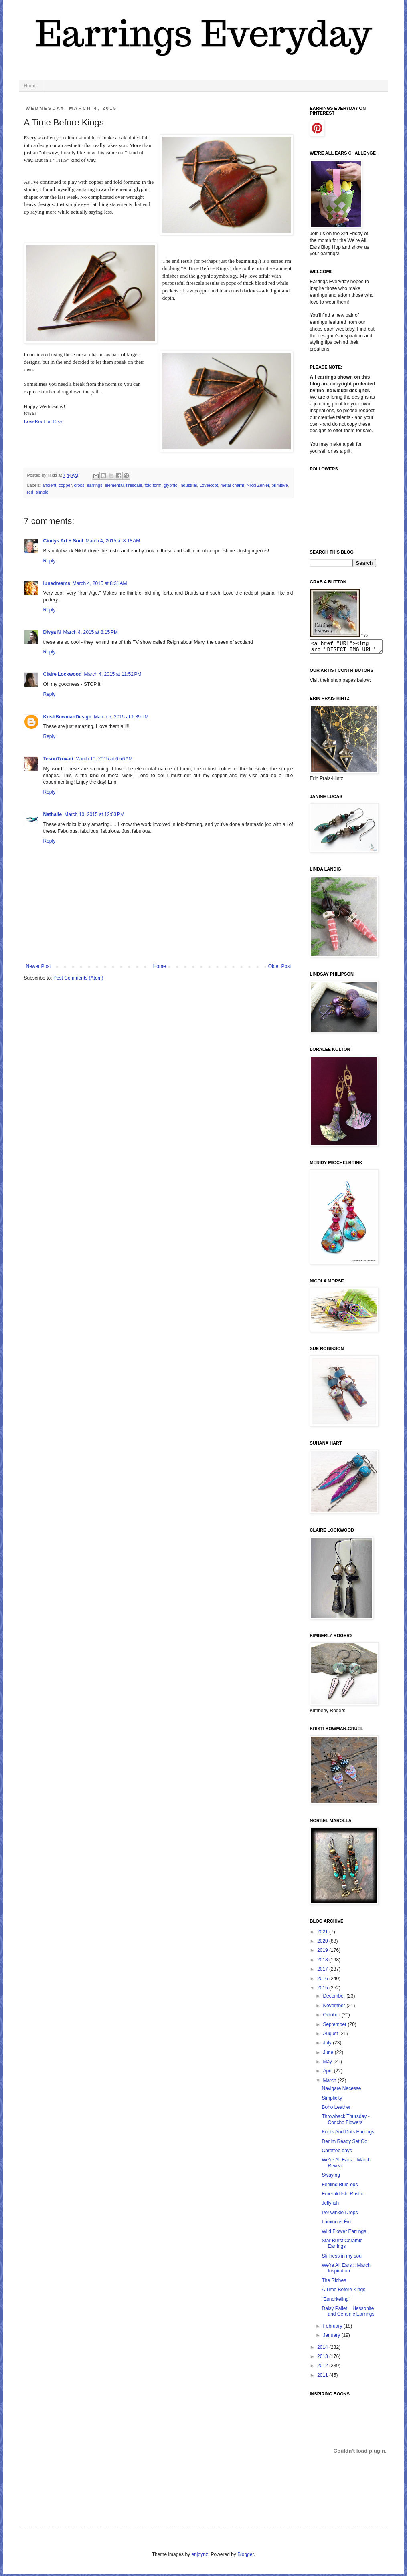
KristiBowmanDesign (67, 717)
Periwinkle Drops (340, 2215)
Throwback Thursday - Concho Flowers (345, 2121)
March (330, 2083)
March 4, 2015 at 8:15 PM (90, 632)
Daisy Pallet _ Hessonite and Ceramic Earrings (348, 2313)
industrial (188, 485)
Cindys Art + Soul (63, 541)
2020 (323, 1943)
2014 (323, 2349)
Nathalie (52, 814)
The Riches (334, 2283)
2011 (323, 2377)
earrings (94, 485)
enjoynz (199, 2557)
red (30, 492)
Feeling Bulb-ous (340, 2187)
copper (65, 485)
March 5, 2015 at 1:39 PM (121, 717)
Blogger (245, 2557)
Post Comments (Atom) (78, 978)
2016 (323, 1981)
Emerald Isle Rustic (342, 2196)
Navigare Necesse (341, 2091)
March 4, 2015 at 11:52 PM (113, 674)
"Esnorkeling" (336, 2301)
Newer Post (38, 966)
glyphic (170, 485)
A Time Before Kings (343, 2292)
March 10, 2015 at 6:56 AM (103, 759)
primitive (279, 485)
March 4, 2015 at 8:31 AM (100, 583)
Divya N (52, 632)
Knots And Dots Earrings (348, 2134)
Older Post (279, 966)
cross (79, 485)
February (333, 2328)
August (331, 2036)
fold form (152, 485)
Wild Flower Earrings (344, 2234)
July (328, 2045)
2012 (323, 2368)
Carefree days (337, 2153)
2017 (323, 1971)
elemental (114, 485)
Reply (49, 561)
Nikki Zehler (258, 485)
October (332, 2017)
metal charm (232, 485)
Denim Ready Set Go (344, 2144)
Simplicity (332, 2100)
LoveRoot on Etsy (43, 421)
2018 (323, 1962)
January (332, 2337)
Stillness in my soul (342, 2258)
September (335, 2027)
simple (42, 492)
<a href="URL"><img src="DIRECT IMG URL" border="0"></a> (350, 647)
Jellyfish (330, 2205)
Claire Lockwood (62, 674)
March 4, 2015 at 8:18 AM (112, 541)
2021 (323, 1934)
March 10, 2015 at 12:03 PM (94, 814)
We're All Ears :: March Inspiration (346, 2270)
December (334, 1998)
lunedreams (56, 583)
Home (30, 86)
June (328, 2055)
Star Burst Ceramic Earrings (342, 2245)
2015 (323, 1990)
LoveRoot (208, 485)
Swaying (331, 2177)
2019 (323, 1952)
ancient (49, 485)
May (328, 2064)
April (328, 2073)
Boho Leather (336, 2109)
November (334, 2008)
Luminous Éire (337, 2224)
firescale (134, 485)
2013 (323, 2359)
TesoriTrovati (58, 759)
